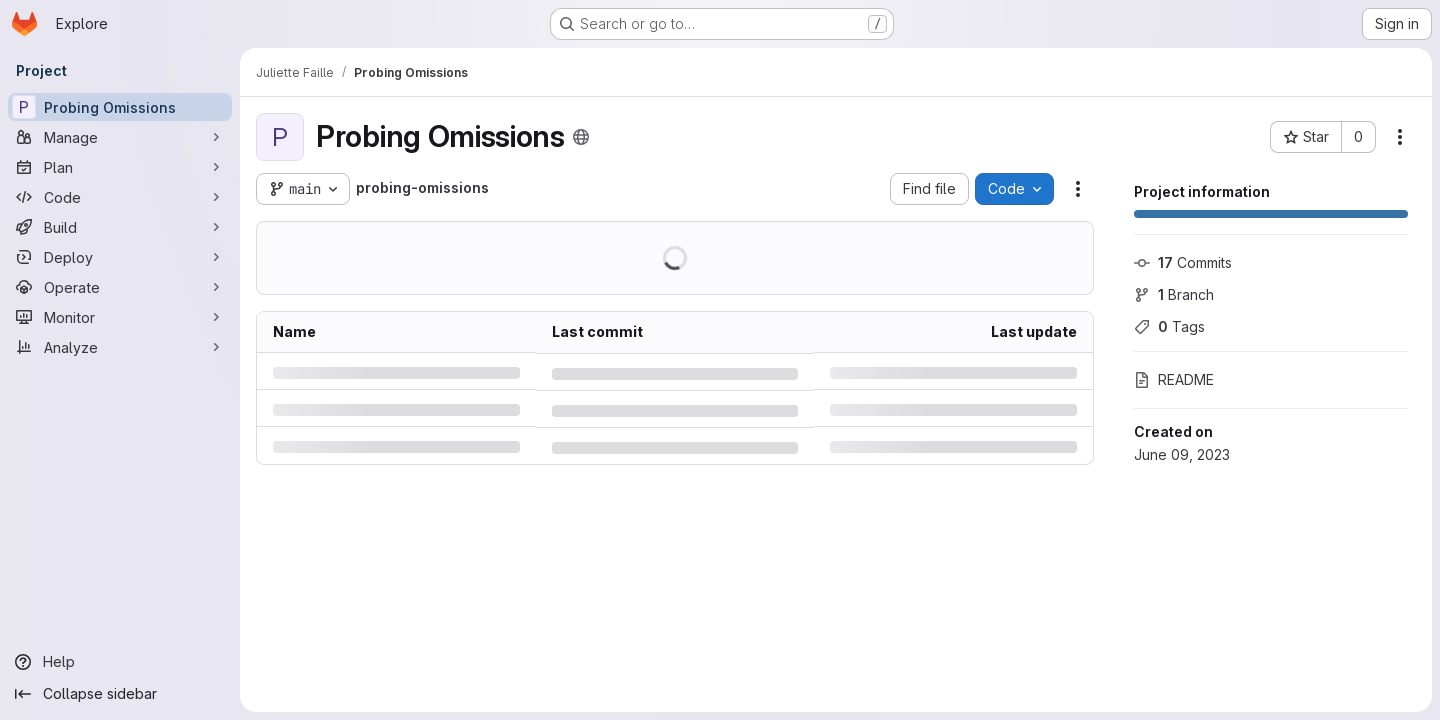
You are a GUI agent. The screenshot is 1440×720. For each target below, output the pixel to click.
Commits (1183, 262)
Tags (1169, 326)
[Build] (120, 227)
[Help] (120, 662)
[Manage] (120, 137)
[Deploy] (120, 257)
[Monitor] (120, 317)
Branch (1174, 294)
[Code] (120, 197)
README (1174, 379)
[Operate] (120, 287)
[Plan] (120, 167)
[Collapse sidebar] (120, 694)
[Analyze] (120, 347)
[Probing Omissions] (120, 107)
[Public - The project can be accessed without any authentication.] (581, 137)
